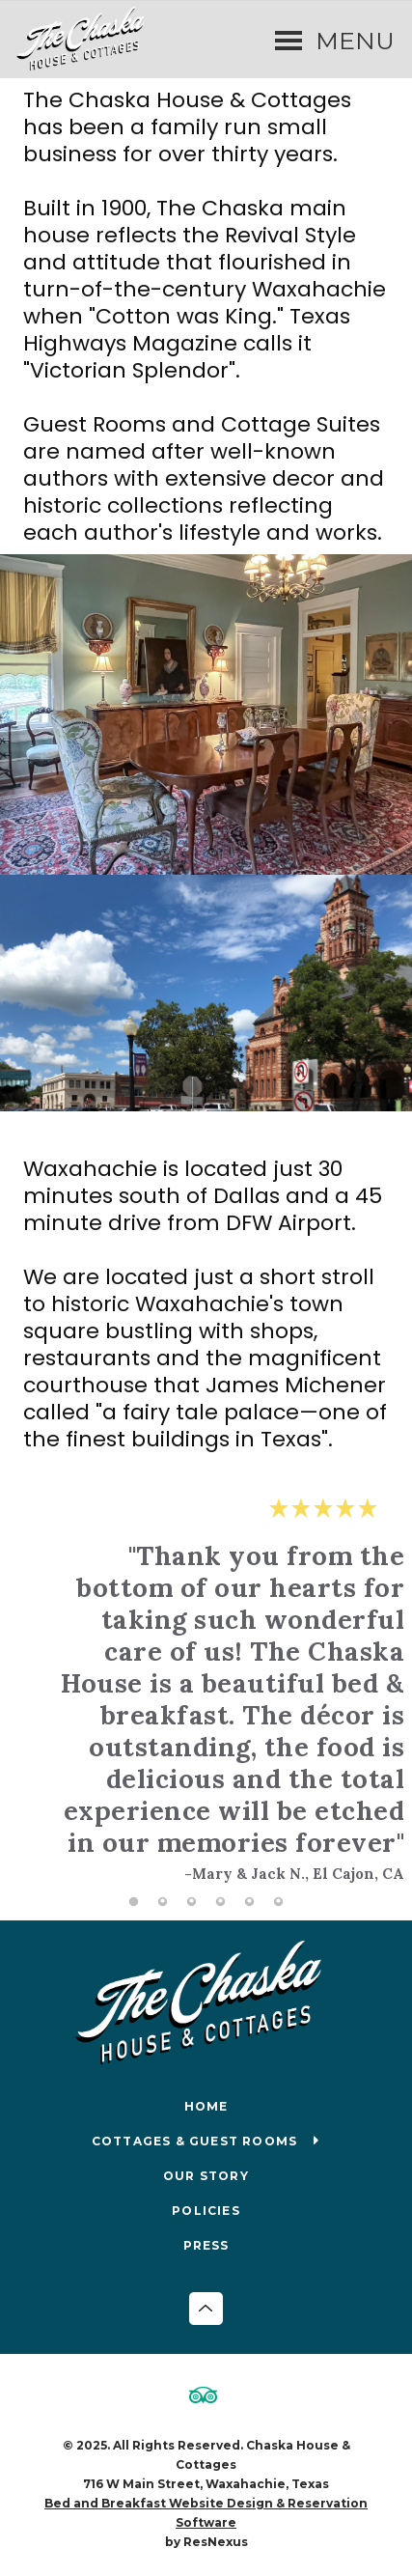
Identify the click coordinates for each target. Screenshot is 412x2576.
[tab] (134, 1902)
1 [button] (134, 1902)
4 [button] (221, 1902)
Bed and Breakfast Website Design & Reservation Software (206, 2513)
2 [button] (163, 1902)
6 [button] (278, 1902)
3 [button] (192, 1902)
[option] (206, 1690)
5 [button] (250, 1902)
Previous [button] (43, 1705)
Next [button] (369, 1705)
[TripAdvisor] (206, 2397)
